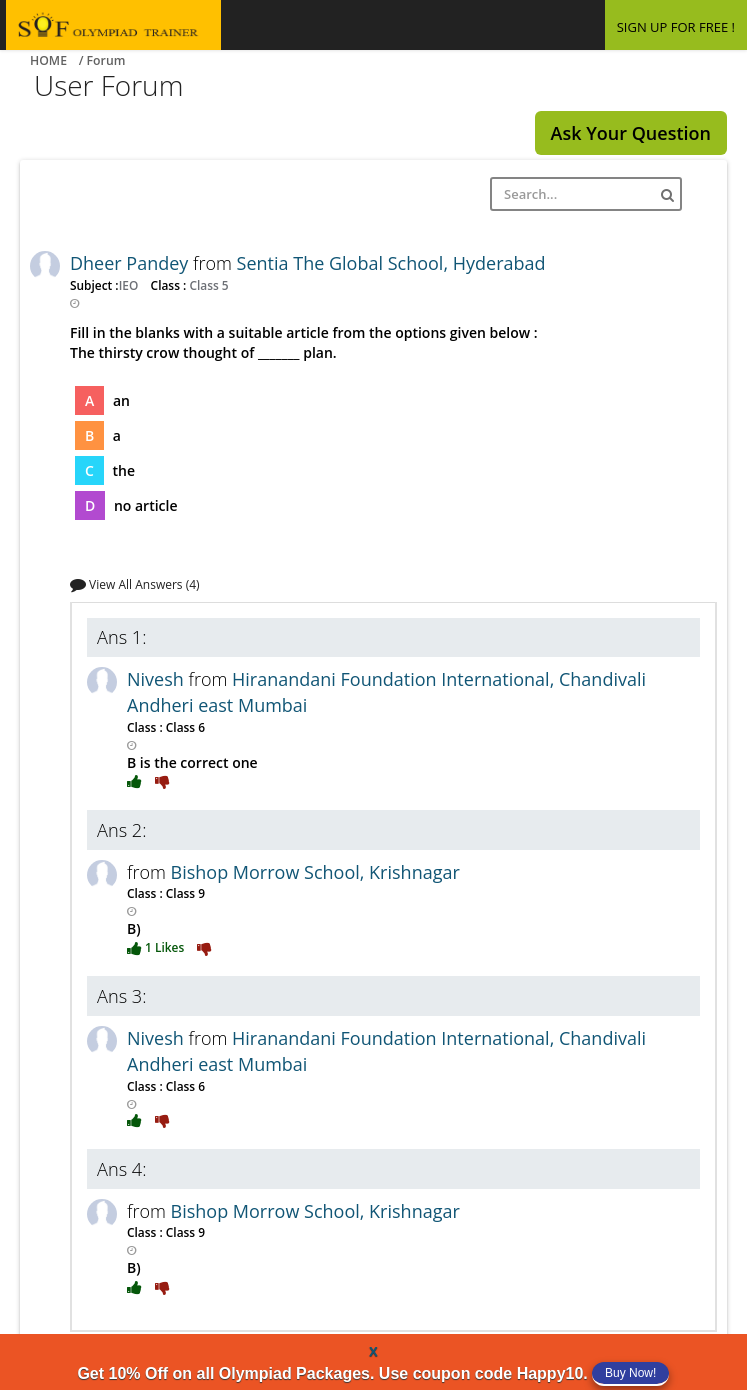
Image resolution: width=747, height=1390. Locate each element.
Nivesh (158, 679)
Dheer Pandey (131, 263)
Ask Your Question (631, 133)
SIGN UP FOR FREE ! (676, 27)
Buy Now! (630, 1373)
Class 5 (207, 285)
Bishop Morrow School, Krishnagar (315, 872)
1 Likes (157, 947)
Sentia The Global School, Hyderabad (391, 263)
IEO (130, 285)
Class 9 (184, 893)
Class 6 (184, 727)
